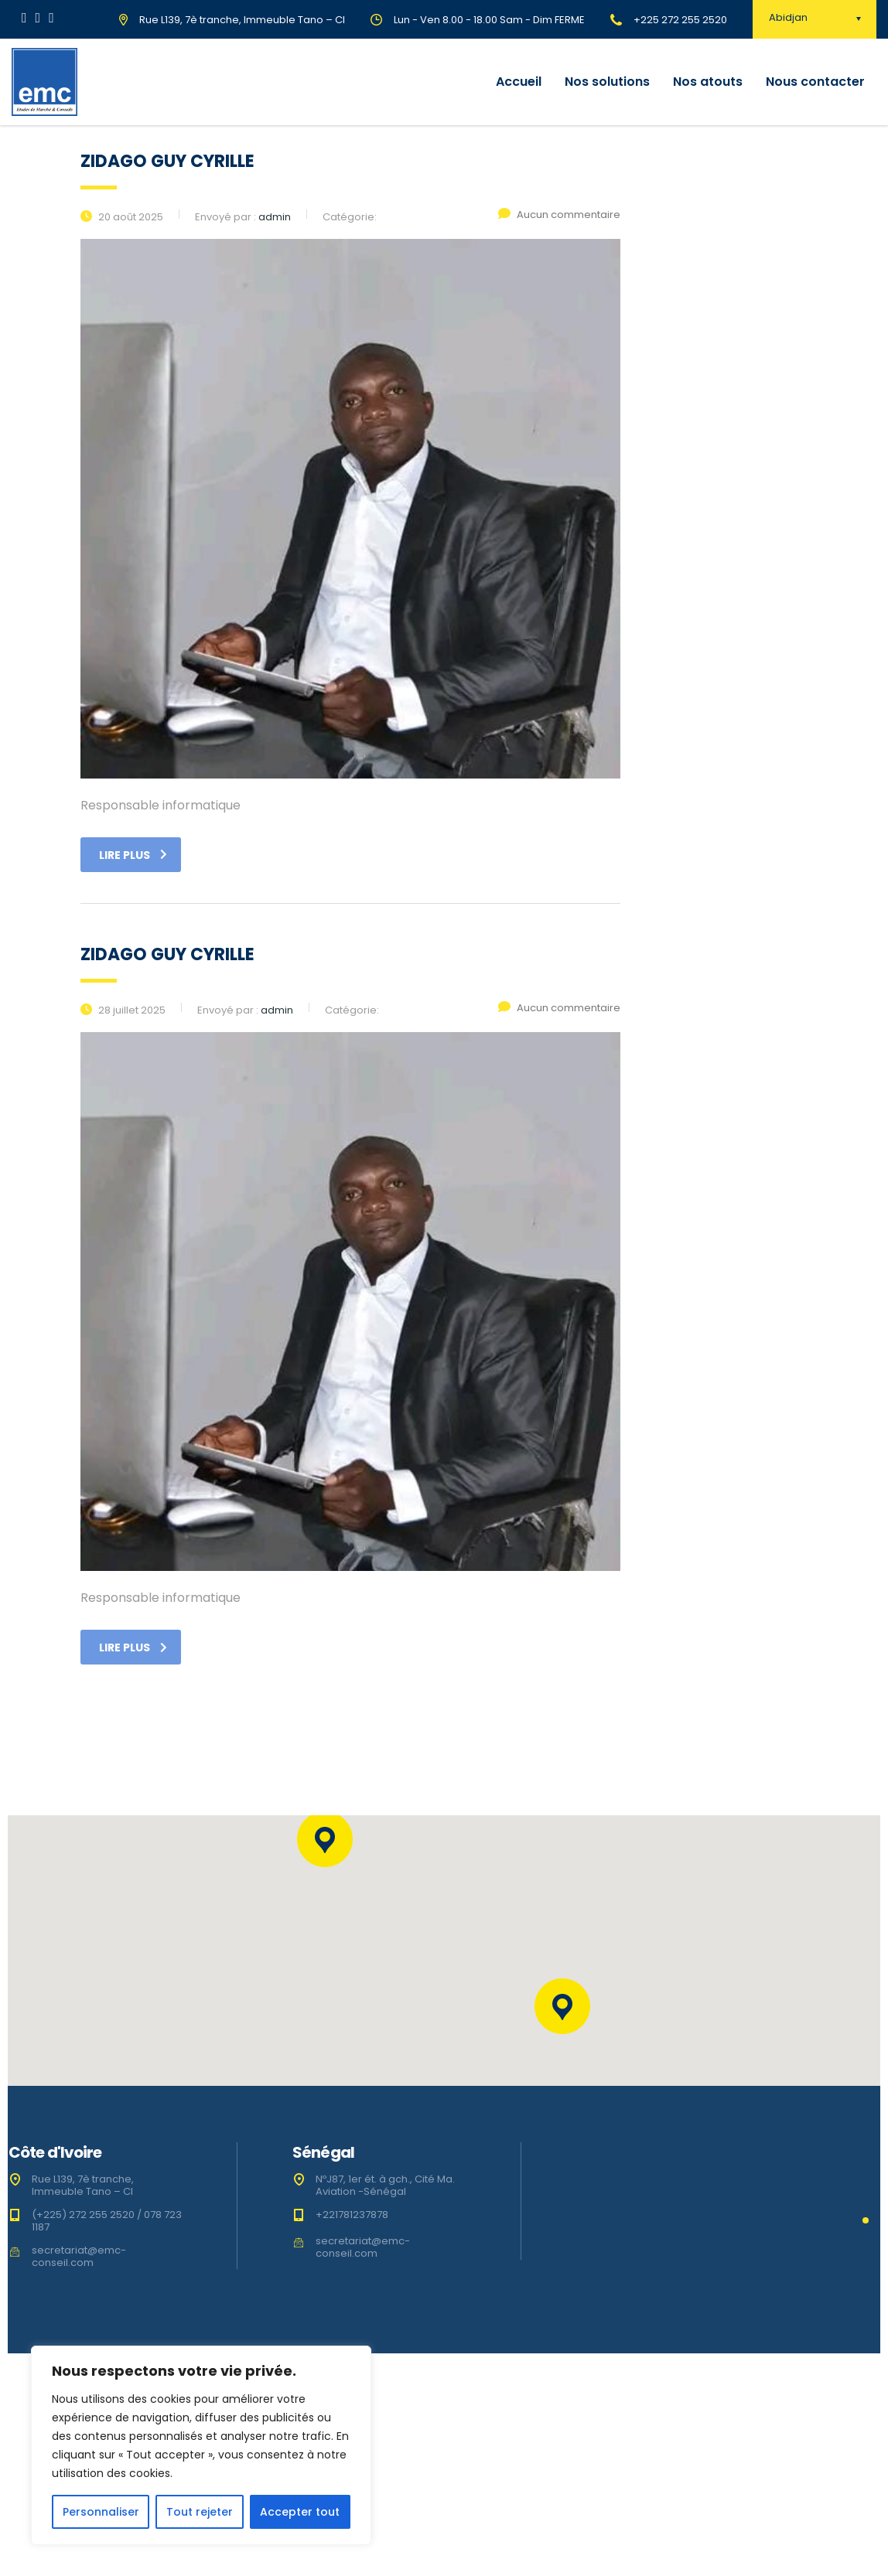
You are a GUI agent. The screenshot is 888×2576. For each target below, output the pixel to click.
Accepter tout (300, 2512)
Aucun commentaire (559, 214)
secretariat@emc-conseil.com (79, 2256)
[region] (201, 2445)
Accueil (518, 81)
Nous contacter (815, 81)
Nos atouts (708, 81)
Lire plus (133, 855)
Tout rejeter (199, 2512)
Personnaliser (101, 2512)
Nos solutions (607, 81)
